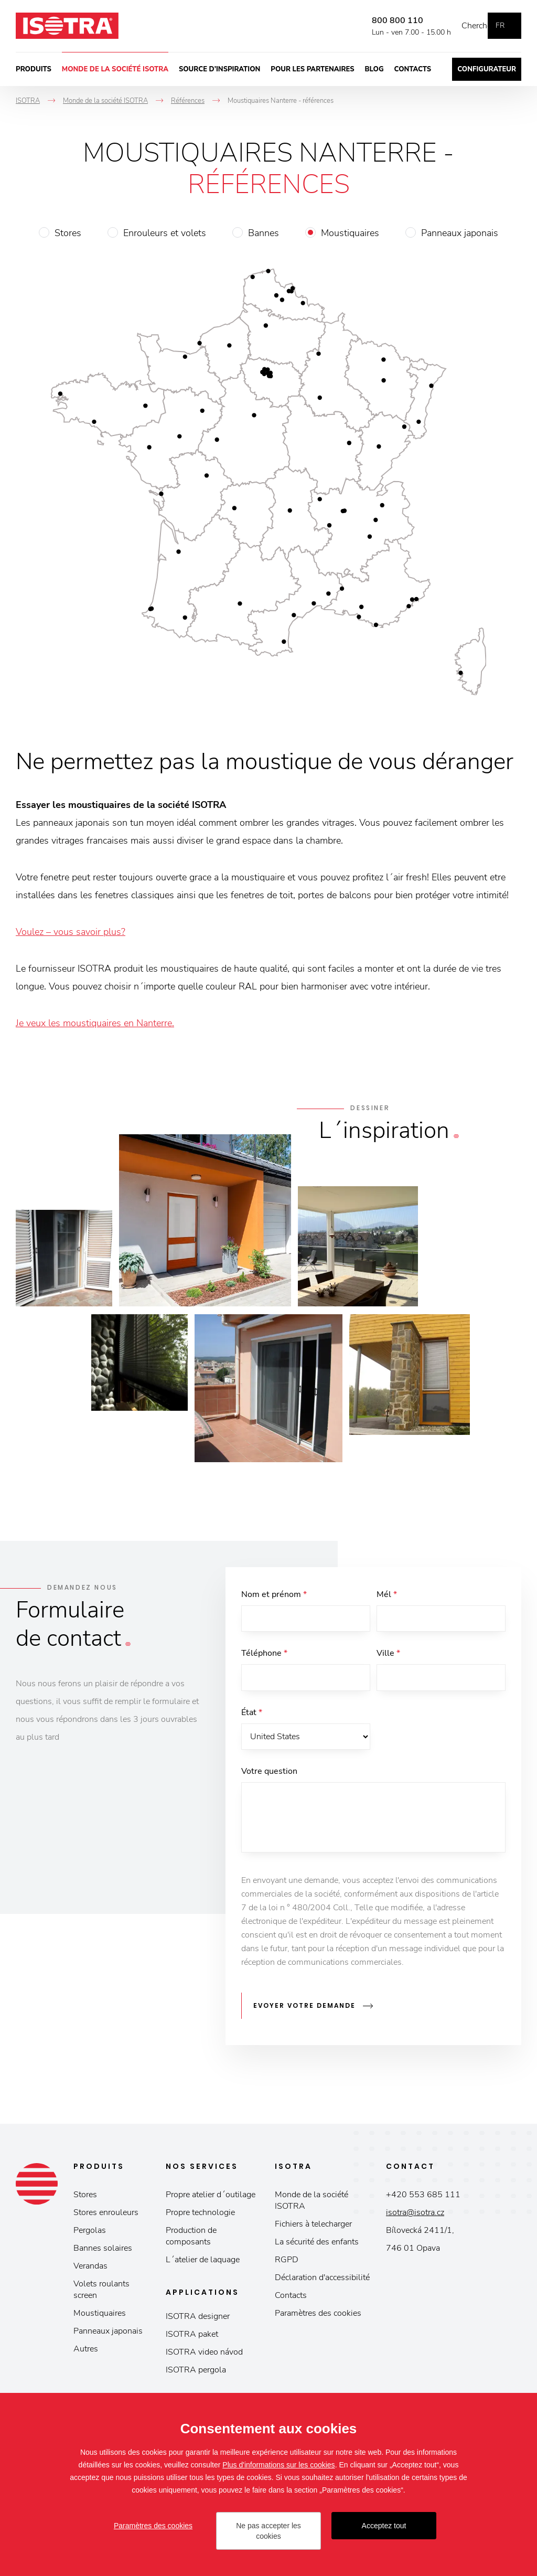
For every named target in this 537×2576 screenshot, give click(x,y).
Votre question (269, 1780)
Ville (388, 1656)
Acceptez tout (384, 2525)
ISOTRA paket (192, 2338)
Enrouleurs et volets (164, 233)
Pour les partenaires (312, 69)
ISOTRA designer (198, 2320)
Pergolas (89, 2234)
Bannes (263, 233)
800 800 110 (381, 20)
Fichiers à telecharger (313, 2228)
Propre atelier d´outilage (210, 2199)
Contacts (413, 69)
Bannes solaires (102, 2252)
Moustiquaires (350, 233)
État (251, 1718)
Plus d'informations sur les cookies (278, 2465)
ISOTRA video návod (204, 2356)
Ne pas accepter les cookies (268, 2530)
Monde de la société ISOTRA (115, 69)
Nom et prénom (274, 1594)
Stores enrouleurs (105, 2216)
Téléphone (264, 1656)
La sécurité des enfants (317, 2246)
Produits (33, 69)
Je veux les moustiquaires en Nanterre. (95, 1023)
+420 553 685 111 (423, 2199)
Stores (68, 233)
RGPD (286, 2264)
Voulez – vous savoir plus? (70, 931)
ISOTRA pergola (196, 2374)
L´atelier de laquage (203, 2264)
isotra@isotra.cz (415, 2216)
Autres (85, 2353)
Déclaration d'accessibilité (322, 2281)
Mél (387, 1594)
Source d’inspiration (219, 69)
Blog (374, 69)
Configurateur (486, 69)
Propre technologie (200, 2216)
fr (500, 25)
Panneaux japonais (459, 233)
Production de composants (191, 2240)
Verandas (90, 2270)
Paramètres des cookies (318, 2317)
